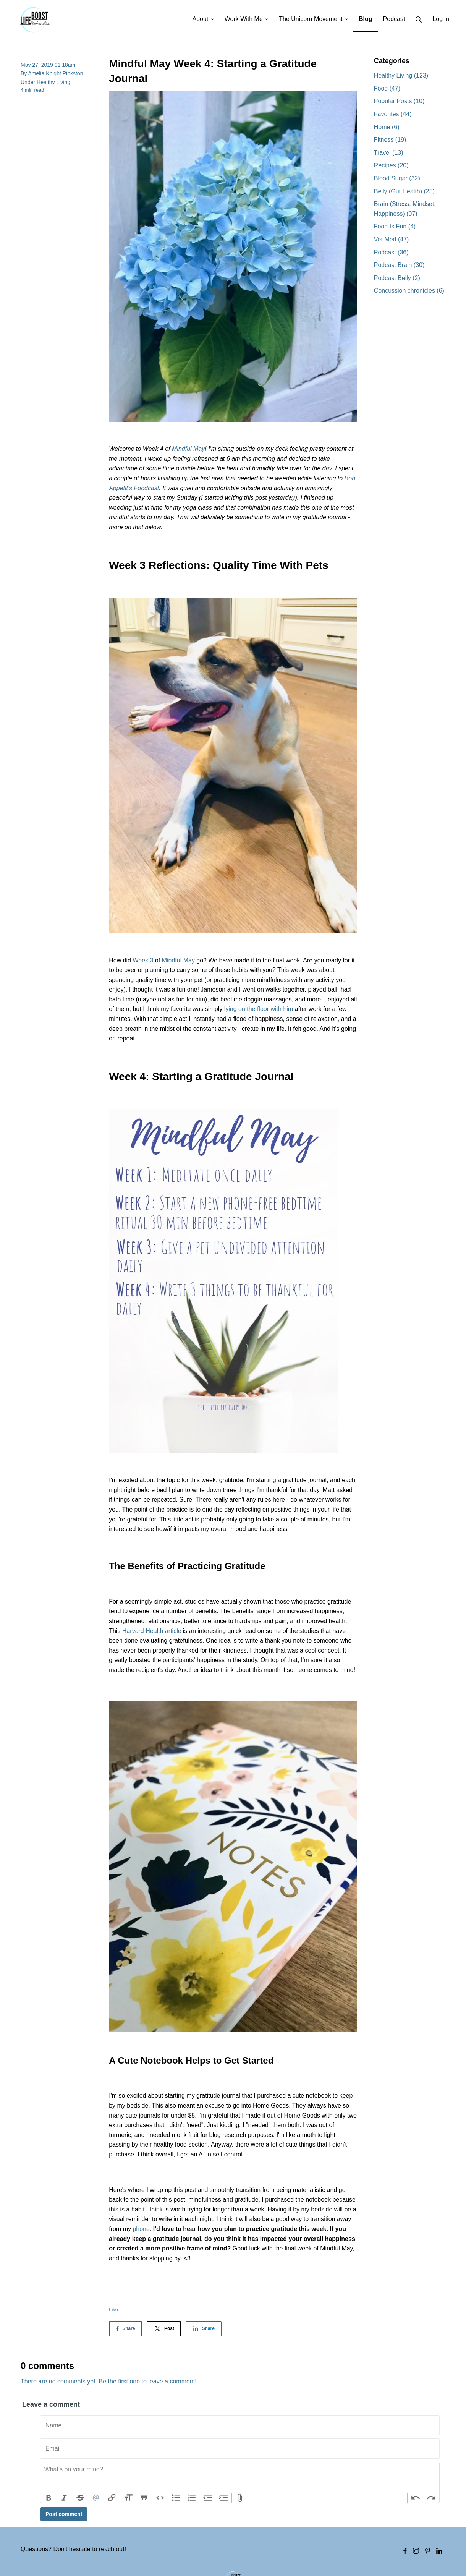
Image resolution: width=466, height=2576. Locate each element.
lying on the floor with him (258, 1009)
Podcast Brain (399, 265)
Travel (388, 152)
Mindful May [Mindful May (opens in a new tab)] (188, 449)
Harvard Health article (151, 1631)
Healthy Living (53, 82)
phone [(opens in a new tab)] (141, 2229)
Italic (65, 2498)
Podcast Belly (397, 278)
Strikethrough (80, 2498)
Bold (48, 2498)
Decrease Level (208, 2498)
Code (160, 2498)
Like (113, 2309)
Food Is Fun (395, 226)
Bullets (176, 2498)
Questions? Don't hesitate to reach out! (73, 2549)
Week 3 (143, 960)
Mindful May (178, 960)
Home (387, 127)
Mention (96, 2498)
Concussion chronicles (409, 290)
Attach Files (240, 2498)
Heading (128, 2498)
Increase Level (224, 2498)
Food (387, 88)
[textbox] (239, 2477)
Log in (440, 19)
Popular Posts (399, 101)
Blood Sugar (397, 178)
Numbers (192, 2498)
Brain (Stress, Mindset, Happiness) (405, 209)
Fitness (390, 139)
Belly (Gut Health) (404, 191)
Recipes (391, 165)
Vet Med (391, 239)
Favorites (393, 114)
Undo (416, 2498)
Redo (431, 2498)
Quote (144, 2498)
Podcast (391, 252)
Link (112, 2498)
